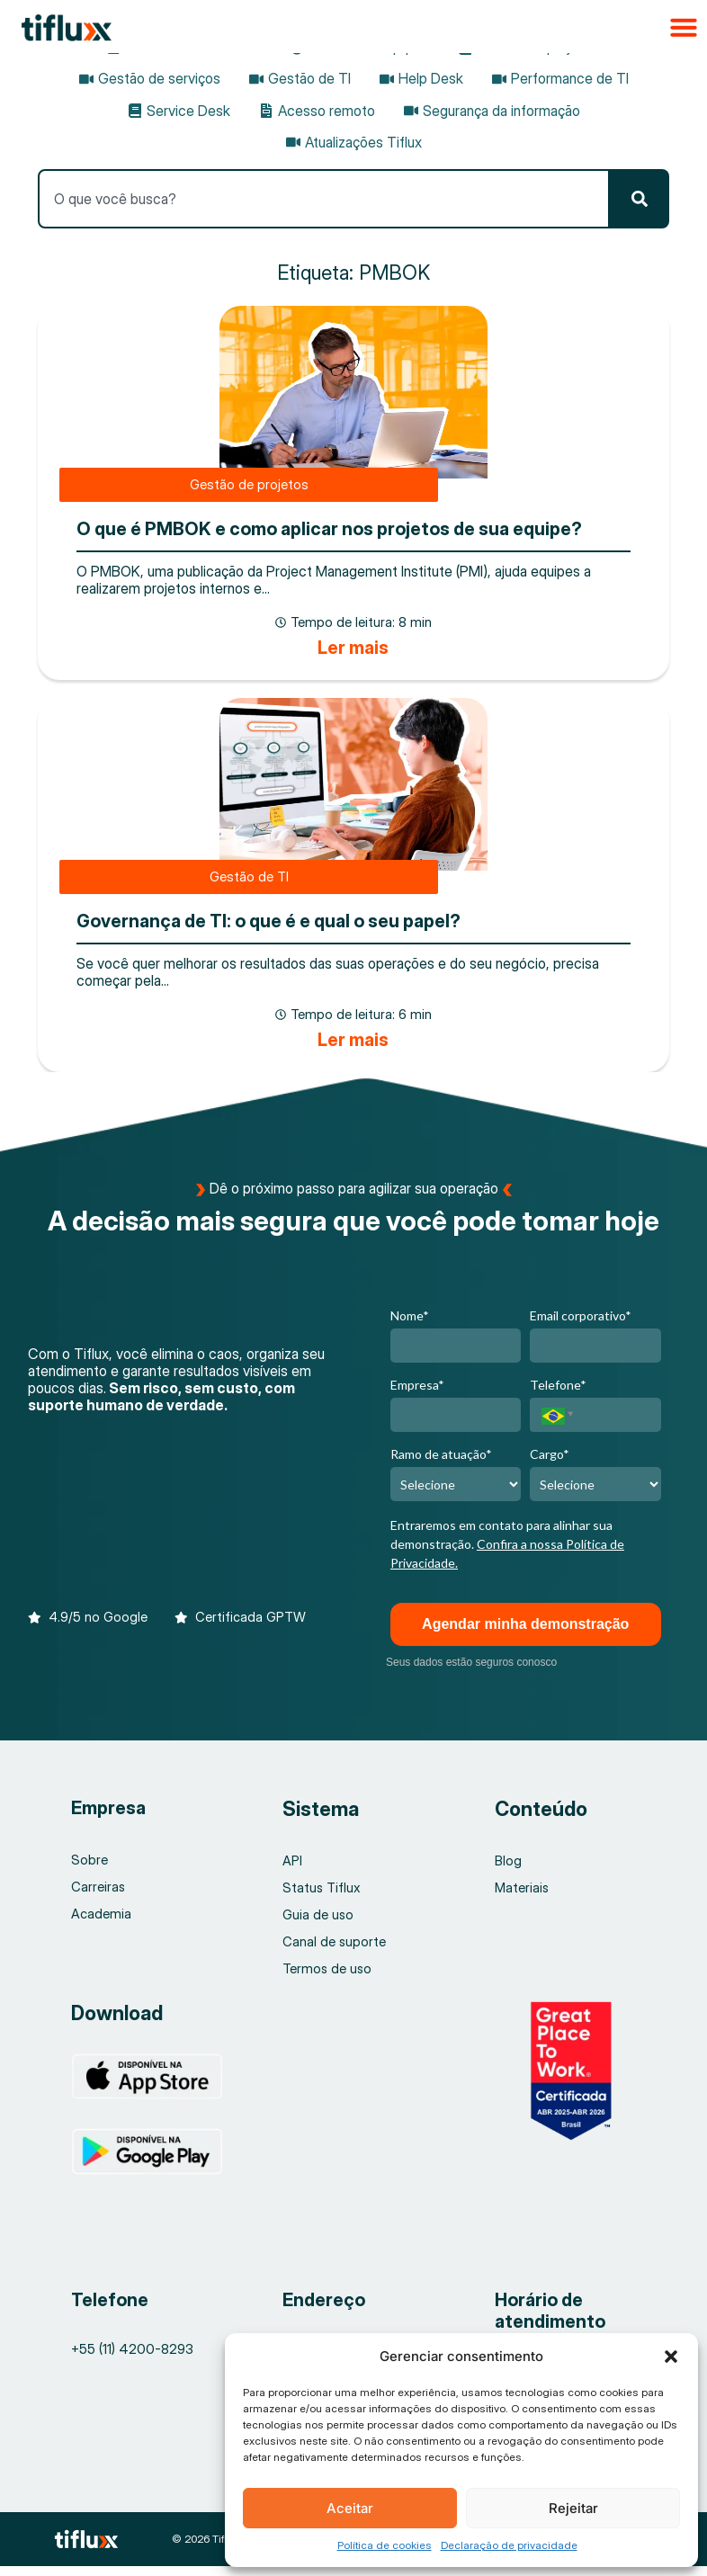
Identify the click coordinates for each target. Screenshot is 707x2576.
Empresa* (417, 1395)
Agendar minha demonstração (525, 1633)
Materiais (522, 1898)
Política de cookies (384, 2545)
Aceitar (350, 2508)
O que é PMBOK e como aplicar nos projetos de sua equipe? (329, 534)
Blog (509, 1871)
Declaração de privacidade (509, 2545)
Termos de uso (327, 1979)
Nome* (409, 1325)
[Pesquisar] (639, 198)
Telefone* (558, 1395)
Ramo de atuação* (441, 1464)
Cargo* (549, 1464)
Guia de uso (318, 1925)
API (292, 1871)
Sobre (89, 1870)
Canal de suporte (334, 1952)
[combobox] (323, 198)
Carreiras (98, 1897)
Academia (101, 1924)
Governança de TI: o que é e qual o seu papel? (268, 931)
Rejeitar (573, 2508)
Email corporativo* (580, 1325)
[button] (671, 2357)
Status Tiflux (322, 1898)
